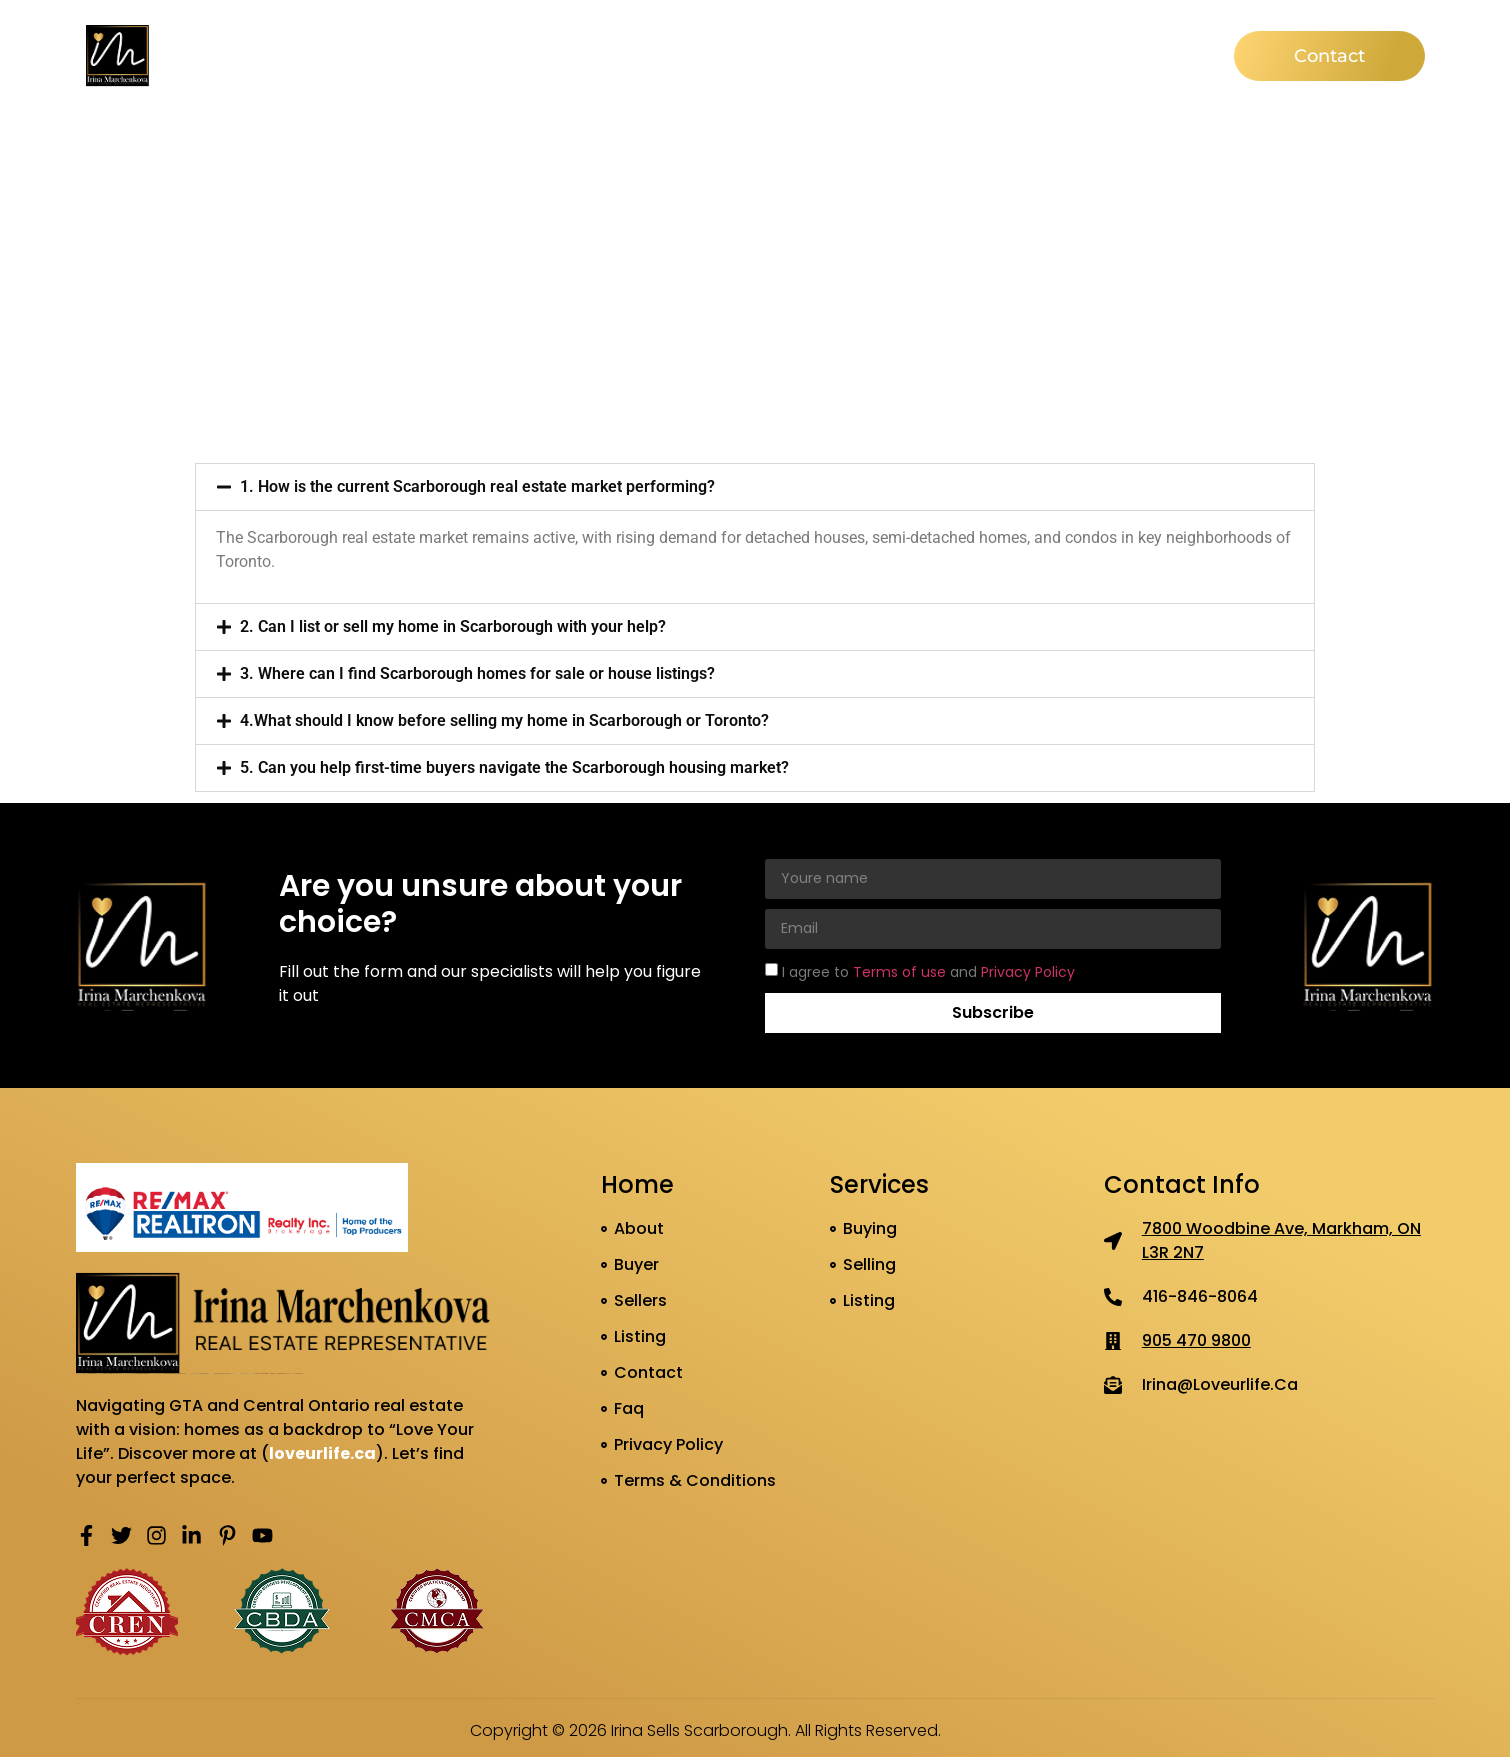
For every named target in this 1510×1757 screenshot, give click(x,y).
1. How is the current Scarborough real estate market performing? (477, 486)
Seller (797, 55)
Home (520, 55)
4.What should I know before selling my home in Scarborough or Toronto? (504, 720)
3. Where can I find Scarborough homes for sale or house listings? (477, 673)
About (615, 55)
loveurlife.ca (322, 1453)
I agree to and (928, 971)
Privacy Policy (1028, 971)
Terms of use (901, 971)
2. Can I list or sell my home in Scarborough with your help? (453, 626)
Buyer (708, 55)
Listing (889, 55)
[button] (755, 487)
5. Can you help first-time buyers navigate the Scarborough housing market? (514, 767)
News (982, 55)
